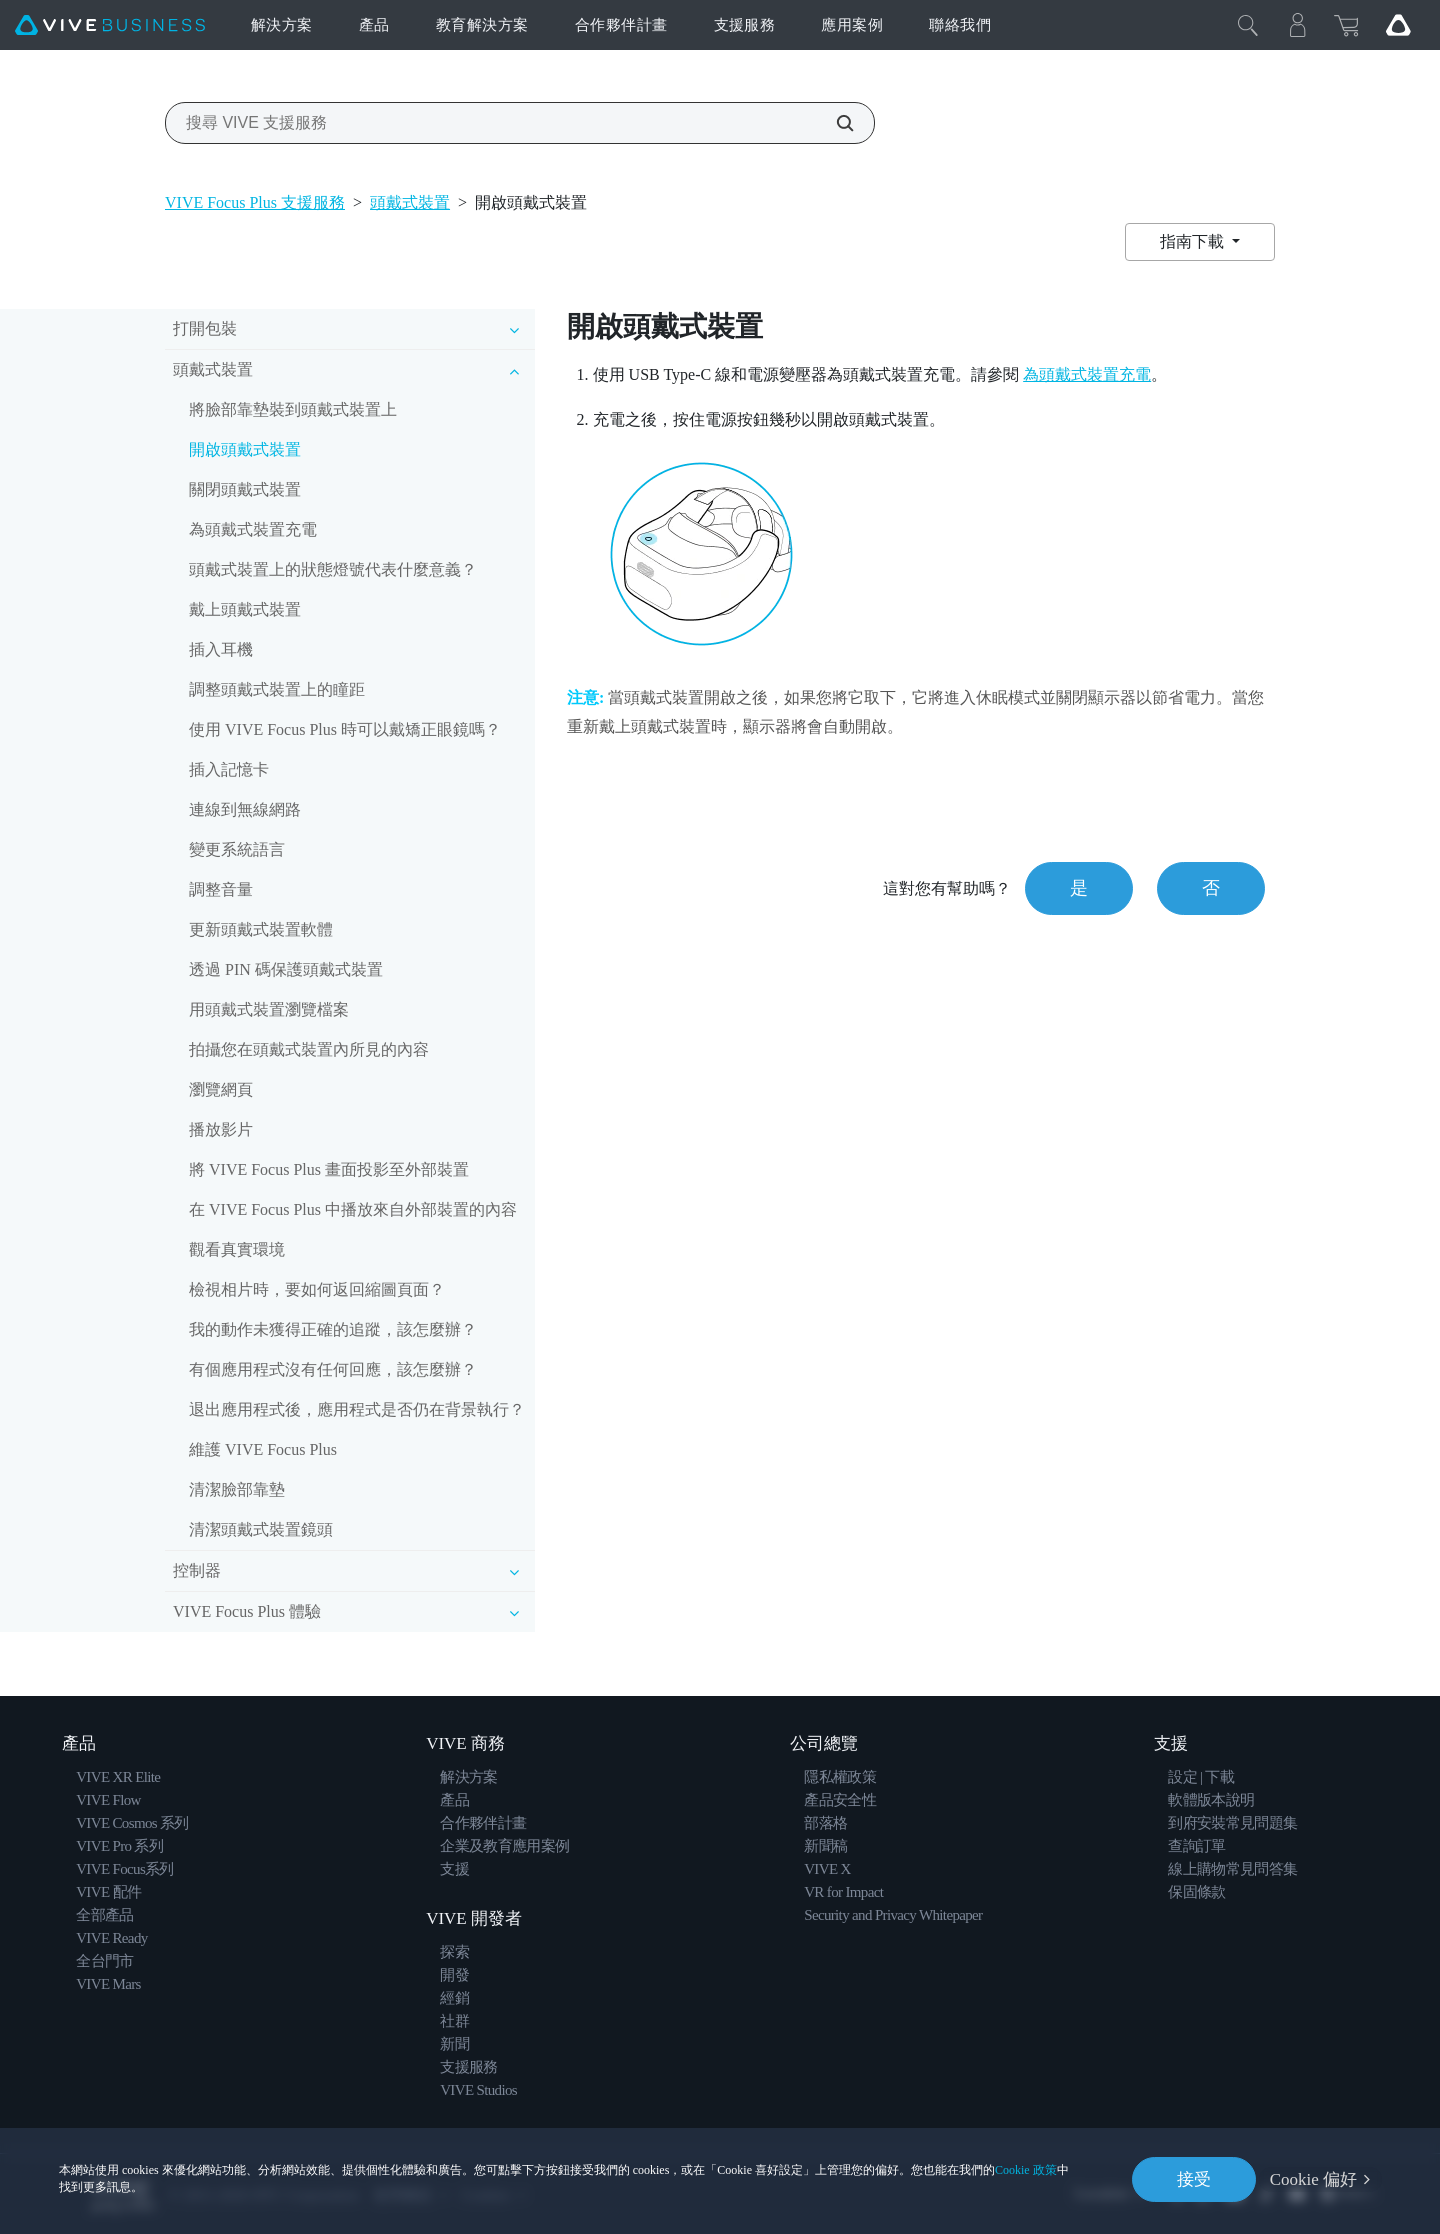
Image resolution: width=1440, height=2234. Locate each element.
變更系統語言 (237, 849)
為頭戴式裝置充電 (253, 529)
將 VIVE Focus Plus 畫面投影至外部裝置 (329, 1169)
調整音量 (221, 889)
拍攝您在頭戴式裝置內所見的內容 (309, 1049)
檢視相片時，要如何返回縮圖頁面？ (317, 1289)
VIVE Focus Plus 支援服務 (255, 202)
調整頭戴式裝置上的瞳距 (277, 689)
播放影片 (221, 1129)
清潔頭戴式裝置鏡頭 (261, 1529)
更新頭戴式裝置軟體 (261, 929)
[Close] (1248, 25)
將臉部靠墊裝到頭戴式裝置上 (293, 409)
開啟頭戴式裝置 (245, 449)
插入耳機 (221, 649)
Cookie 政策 (1026, 2170)
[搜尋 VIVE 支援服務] (834, 123)
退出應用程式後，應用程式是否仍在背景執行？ (357, 1409)
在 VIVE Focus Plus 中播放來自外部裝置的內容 (353, 1209)
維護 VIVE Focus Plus (263, 1449)
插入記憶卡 (229, 769)
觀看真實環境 (237, 1249)
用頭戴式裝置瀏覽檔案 (269, 1009)
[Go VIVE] (1398, 25)
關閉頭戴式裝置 (245, 489)
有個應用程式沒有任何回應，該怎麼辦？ (333, 1369)
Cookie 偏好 (1313, 2179)
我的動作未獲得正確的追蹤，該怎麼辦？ (333, 1329)
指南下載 (1194, 241)
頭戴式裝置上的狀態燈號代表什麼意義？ (333, 569)
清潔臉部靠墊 (237, 1489)
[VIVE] (110, 25)
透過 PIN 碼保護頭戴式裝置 (286, 969)
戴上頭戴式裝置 (245, 609)
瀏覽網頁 (221, 1089)
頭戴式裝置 (410, 202)
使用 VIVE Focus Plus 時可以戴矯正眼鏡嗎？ (345, 729)
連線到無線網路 (245, 809)
